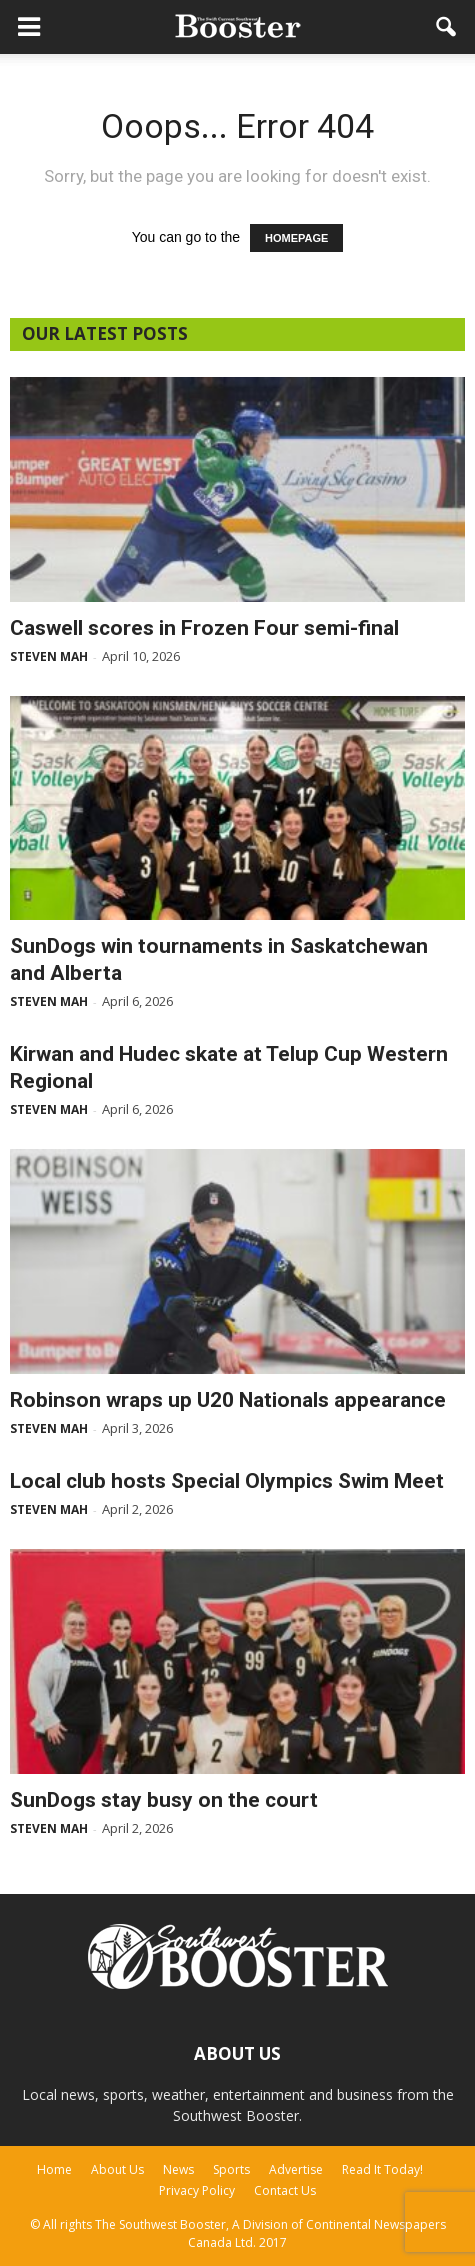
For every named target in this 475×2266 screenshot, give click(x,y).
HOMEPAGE (296, 238)
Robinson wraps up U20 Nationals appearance (228, 1400)
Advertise (296, 2169)
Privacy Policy (197, 2190)
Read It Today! (382, 2169)
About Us (117, 2169)
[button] (447, 27)
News (178, 2169)
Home (54, 2169)
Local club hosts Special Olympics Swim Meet (227, 1481)
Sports (231, 2169)
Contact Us (285, 2190)
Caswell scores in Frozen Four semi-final (204, 628)
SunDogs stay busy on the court (164, 1800)
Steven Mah (49, 656)
